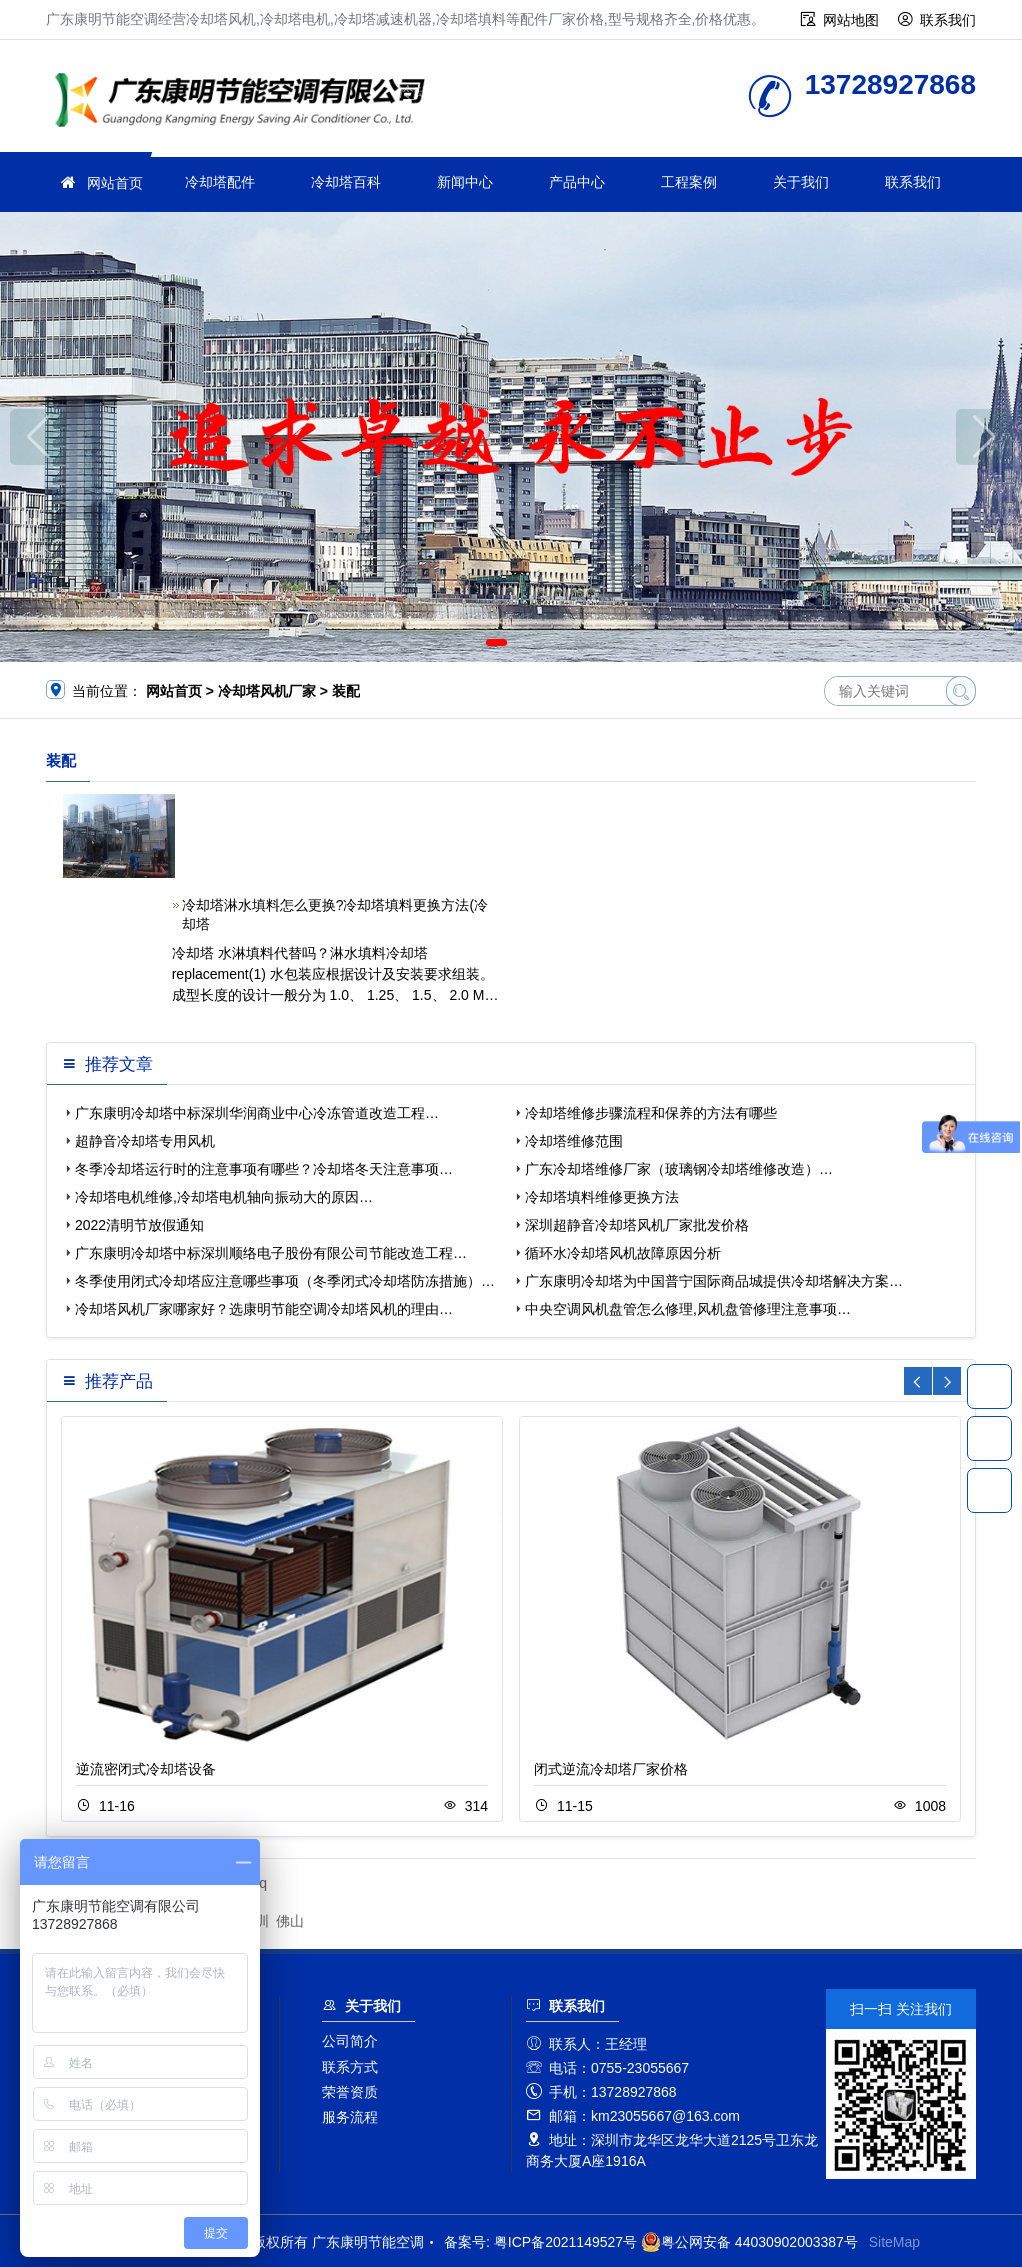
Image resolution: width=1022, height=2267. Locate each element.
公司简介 (350, 2041)
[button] (496, 642)
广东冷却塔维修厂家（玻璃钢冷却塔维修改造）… (679, 1169)
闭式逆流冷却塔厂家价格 (611, 1769)
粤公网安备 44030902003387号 (749, 2242)
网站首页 (115, 183)
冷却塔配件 (220, 182)
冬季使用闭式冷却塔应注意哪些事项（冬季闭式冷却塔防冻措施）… (285, 1281)
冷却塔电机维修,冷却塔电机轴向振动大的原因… (224, 1197)
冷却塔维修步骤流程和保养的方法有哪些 (651, 1113)
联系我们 (948, 20)
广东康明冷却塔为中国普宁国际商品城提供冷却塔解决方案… (714, 1281)
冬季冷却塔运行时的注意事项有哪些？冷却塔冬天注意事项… (264, 1169)
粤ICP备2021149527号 (565, 2242)
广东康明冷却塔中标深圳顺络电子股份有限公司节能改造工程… (271, 1253)
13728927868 (989, 1386)
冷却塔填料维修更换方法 (602, 1197)
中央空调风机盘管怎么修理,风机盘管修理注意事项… (688, 1309)
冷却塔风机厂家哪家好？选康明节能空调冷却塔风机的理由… (264, 1309)
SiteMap (894, 2242)
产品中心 (577, 182)
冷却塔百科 (346, 182)
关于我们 (801, 182)
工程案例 (689, 182)
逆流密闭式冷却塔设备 (146, 1769)
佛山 (290, 1921)
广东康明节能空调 (246, 102)
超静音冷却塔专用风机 (145, 1141)
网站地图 (851, 20)
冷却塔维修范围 (574, 1141)
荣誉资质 (350, 2092)
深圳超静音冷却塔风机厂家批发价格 (637, 1225)
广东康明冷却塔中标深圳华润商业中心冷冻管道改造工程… (257, 1113)
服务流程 (350, 2117)
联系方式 (350, 2067)
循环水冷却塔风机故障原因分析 (623, 1253)
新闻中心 (465, 182)
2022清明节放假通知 (139, 1225)
